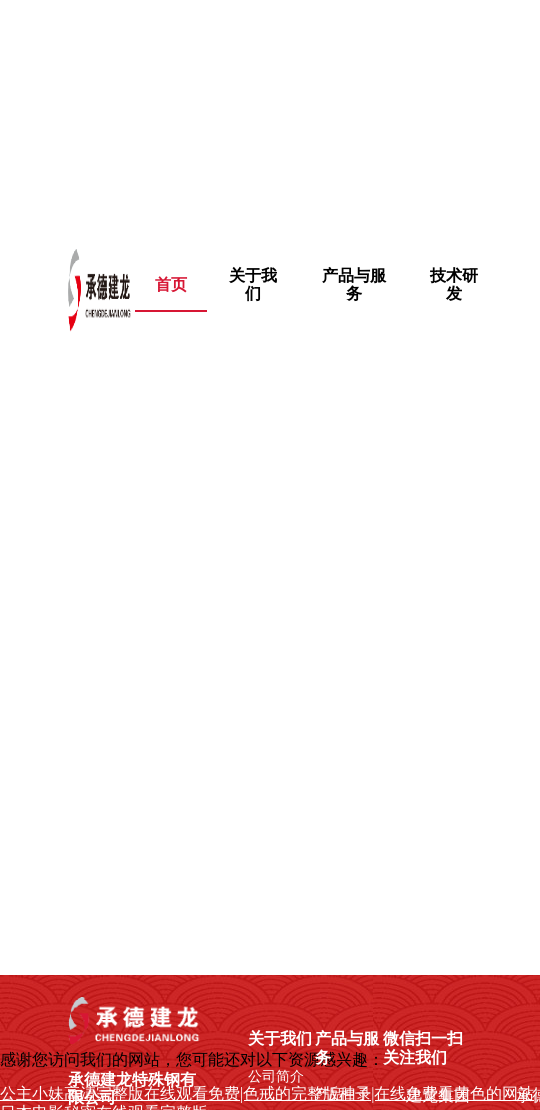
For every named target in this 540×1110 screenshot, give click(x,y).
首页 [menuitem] (171, 284)
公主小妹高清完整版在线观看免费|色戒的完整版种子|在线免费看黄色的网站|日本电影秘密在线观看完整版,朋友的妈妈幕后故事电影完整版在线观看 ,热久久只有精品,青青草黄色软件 (264, 112)
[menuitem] (253, 285)
